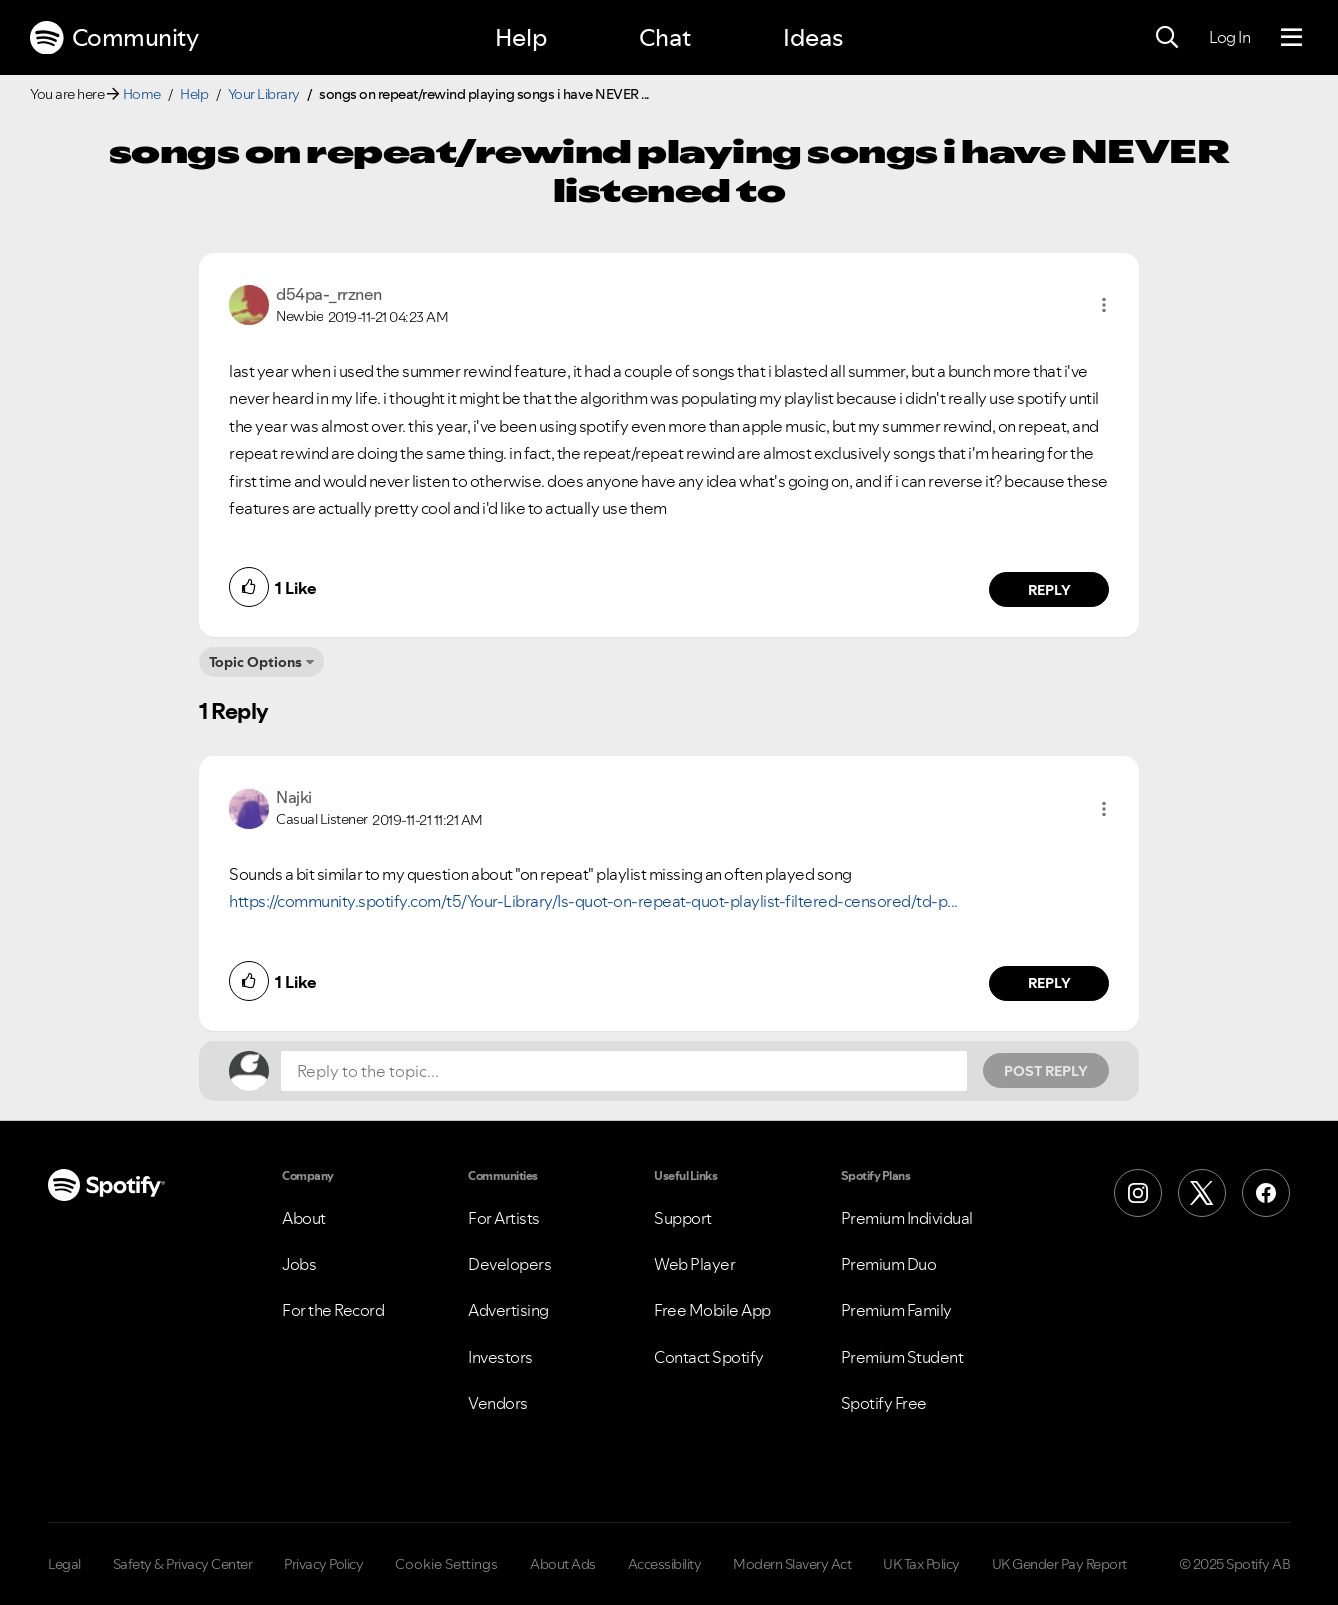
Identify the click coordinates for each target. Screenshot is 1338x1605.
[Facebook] (1266, 1193)
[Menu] (1291, 38)
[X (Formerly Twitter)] (1202, 1193)
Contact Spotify (709, 1357)
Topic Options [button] (255, 662)
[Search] (1167, 38)
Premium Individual (907, 1218)
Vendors (498, 1403)
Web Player (694, 1264)
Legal (64, 1564)
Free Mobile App (712, 1310)
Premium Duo (889, 1264)
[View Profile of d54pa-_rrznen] (329, 294)
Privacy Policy (323, 1564)
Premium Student (902, 1357)
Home (142, 94)
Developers (509, 1264)
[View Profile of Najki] (294, 797)
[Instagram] (1138, 1193)
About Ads (563, 1564)
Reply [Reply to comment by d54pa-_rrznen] (1049, 590)
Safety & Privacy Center (183, 1564)
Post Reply (1046, 1071)
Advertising (508, 1310)
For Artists (504, 1218)
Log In (1229, 37)
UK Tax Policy (921, 1564)
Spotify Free (884, 1403)
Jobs (299, 1264)
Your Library (264, 94)
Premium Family (896, 1310)
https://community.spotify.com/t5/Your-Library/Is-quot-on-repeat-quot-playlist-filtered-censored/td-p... (593, 901)
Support (683, 1218)
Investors (500, 1357)
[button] (1104, 305)
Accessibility (665, 1564)
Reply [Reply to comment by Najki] (1049, 983)
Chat (665, 37)
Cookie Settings (446, 1564)
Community (114, 38)
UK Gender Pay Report (1059, 1564)
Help (521, 37)
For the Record (333, 1310)
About (304, 1218)
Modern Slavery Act (792, 1564)
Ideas (813, 37)
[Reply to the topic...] (624, 1071)
